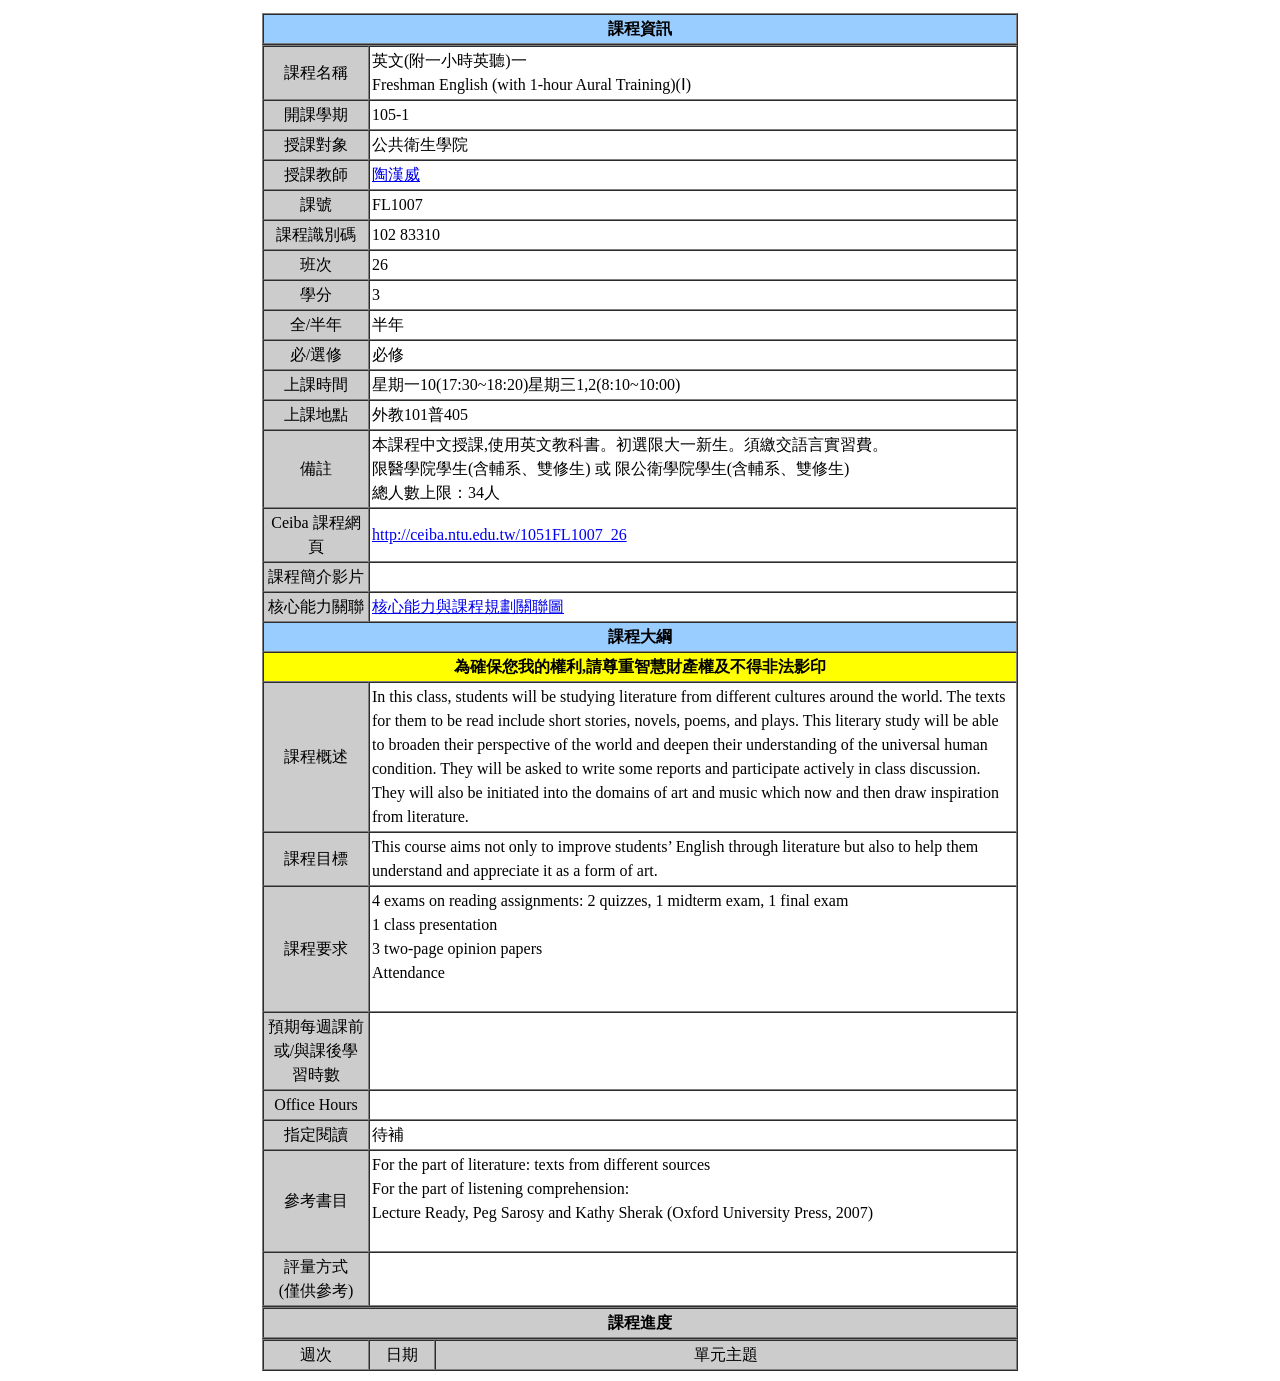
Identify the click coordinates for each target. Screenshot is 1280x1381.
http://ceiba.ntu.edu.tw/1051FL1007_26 (499, 534)
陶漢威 (396, 174)
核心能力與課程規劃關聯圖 (468, 606)
